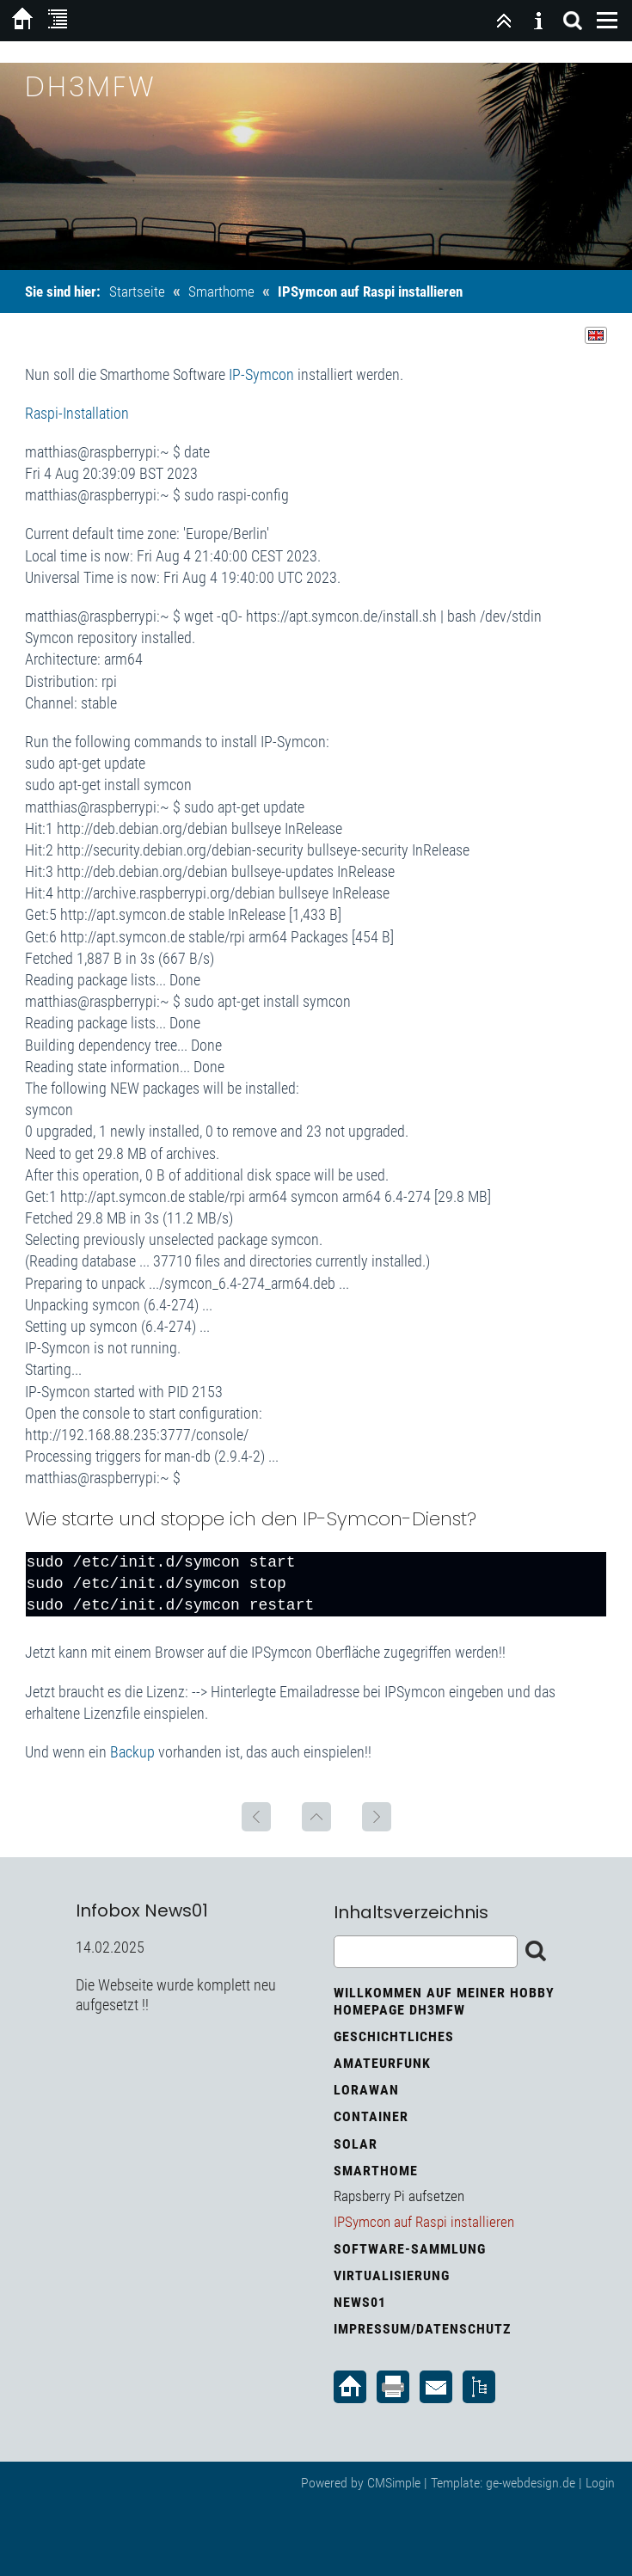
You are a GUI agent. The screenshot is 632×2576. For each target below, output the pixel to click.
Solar (355, 2144)
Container (371, 2116)
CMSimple (393, 2483)
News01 (360, 2302)
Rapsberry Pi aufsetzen (399, 2196)
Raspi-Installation (77, 413)
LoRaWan (366, 2090)
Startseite (137, 291)
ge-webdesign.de (530, 2483)
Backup (132, 1752)
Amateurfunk (382, 2063)
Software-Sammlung (410, 2249)
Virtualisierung (392, 2275)
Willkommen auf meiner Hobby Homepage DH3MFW (444, 2000)
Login (600, 2483)
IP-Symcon (261, 374)
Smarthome (221, 291)
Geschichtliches (394, 2036)
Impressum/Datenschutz (422, 2329)
